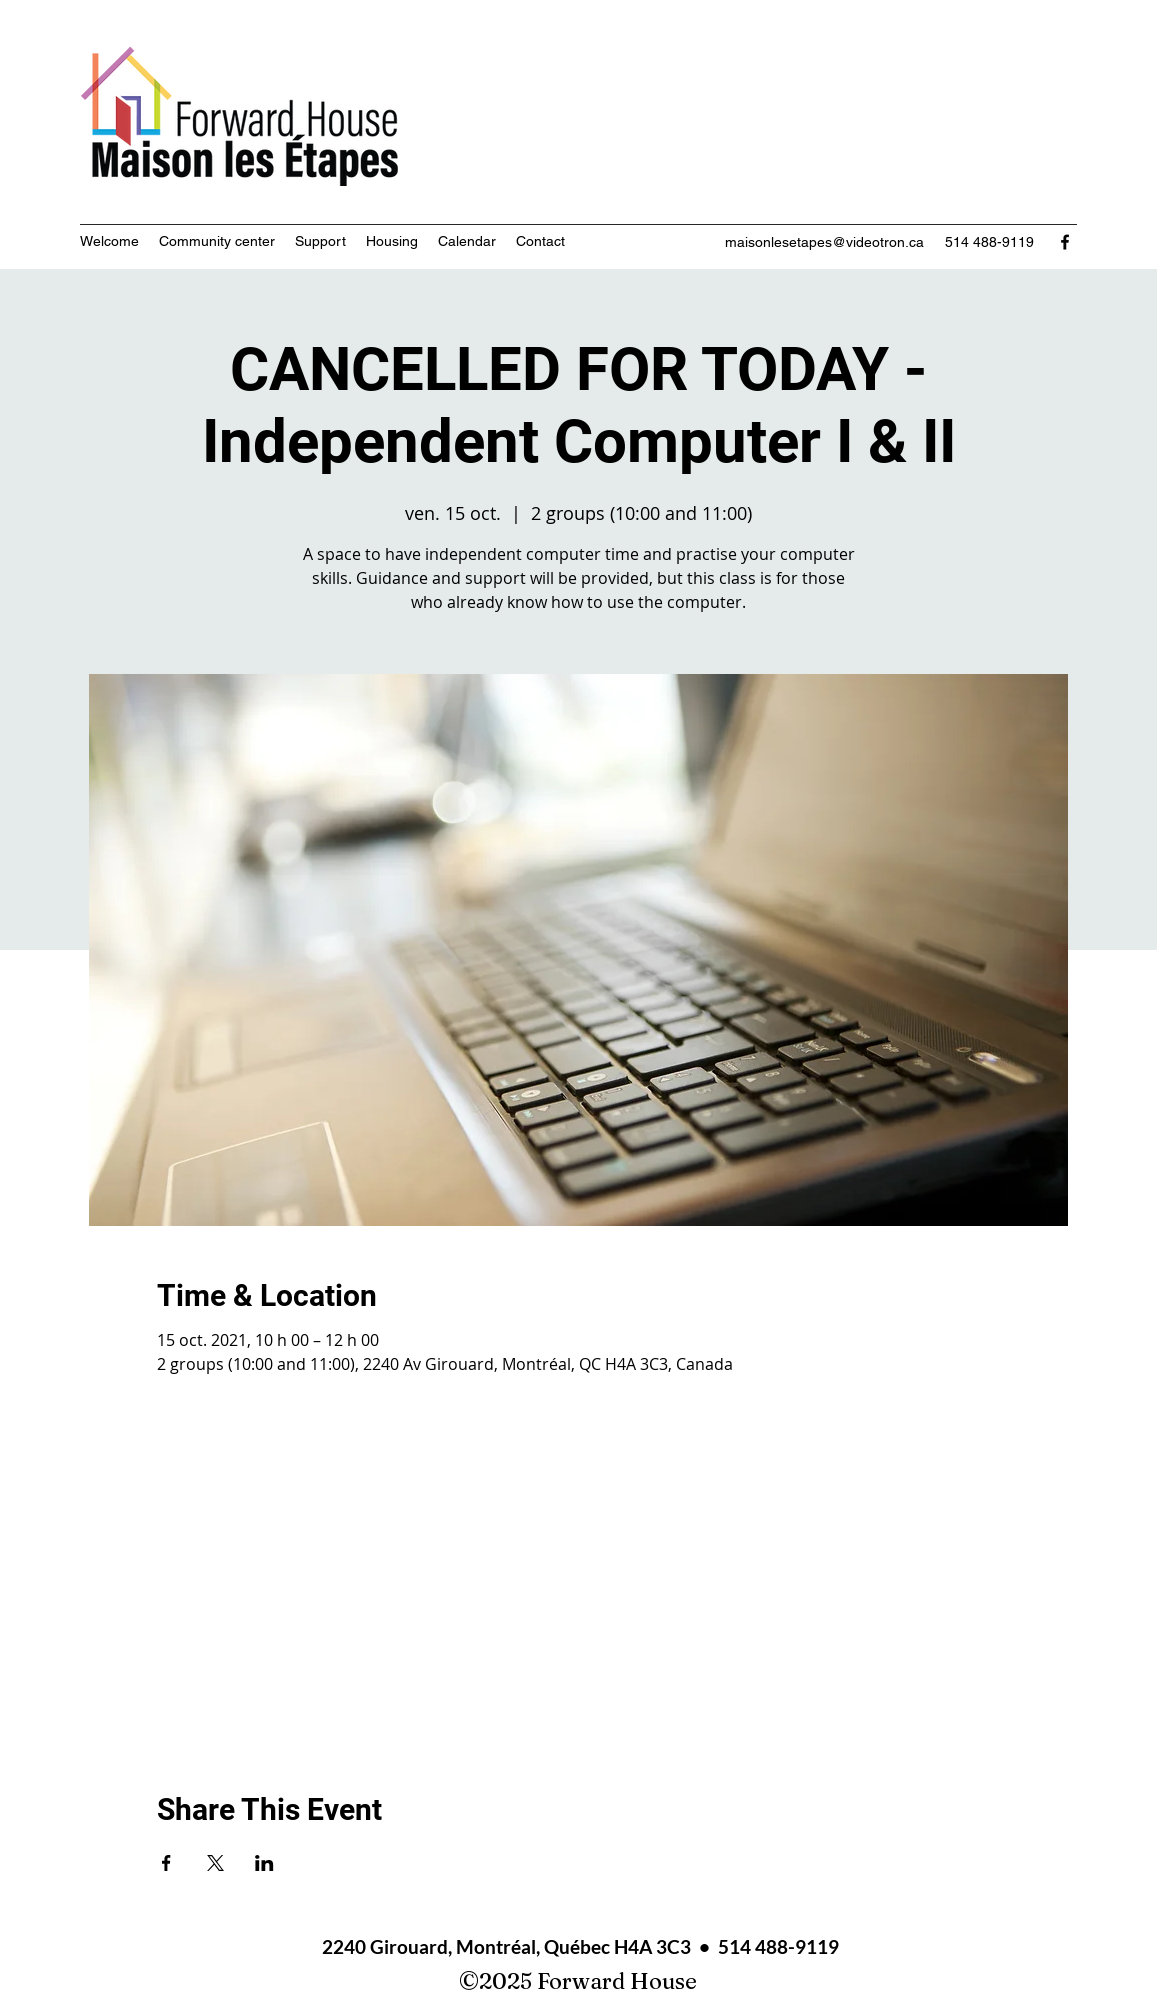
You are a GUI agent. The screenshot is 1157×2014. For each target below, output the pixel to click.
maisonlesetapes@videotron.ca (824, 242)
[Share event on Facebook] (166, 1863)
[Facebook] (1065, 242)
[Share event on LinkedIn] (264, 1863)
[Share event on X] (215, 1863)
